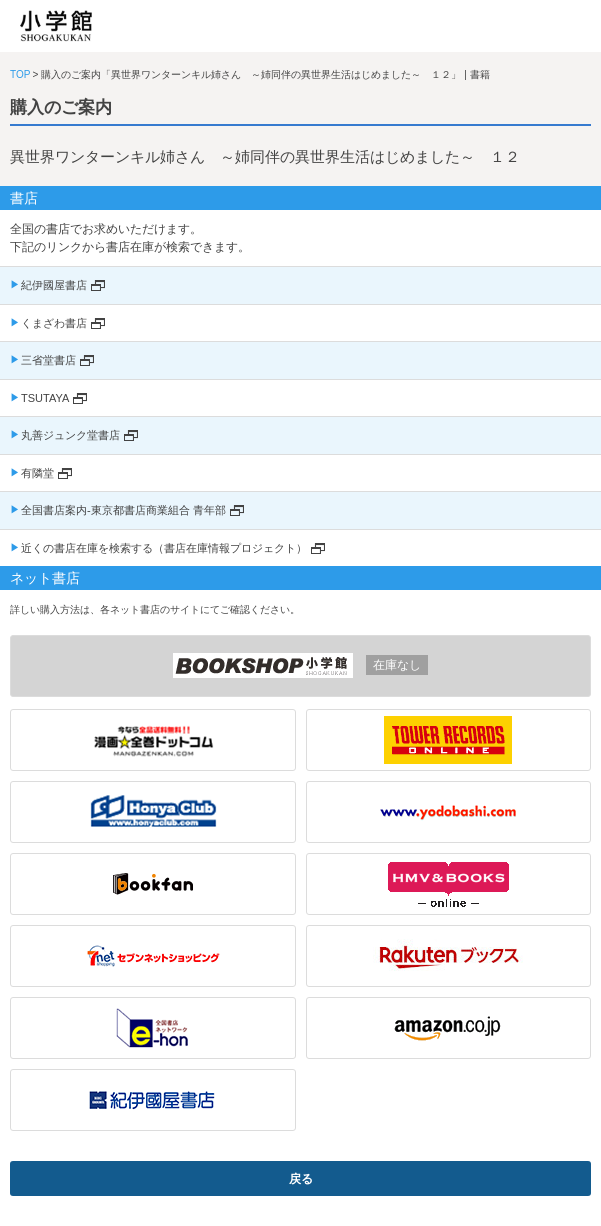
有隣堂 (37, 473)
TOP (20, 74)
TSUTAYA (45, 398)
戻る (301, 1179)
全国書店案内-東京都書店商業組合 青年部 (123, 510)
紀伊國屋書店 (54, 285)
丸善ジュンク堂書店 (70, 435)
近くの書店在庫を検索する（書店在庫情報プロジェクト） (164, 548)
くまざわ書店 (54, 323)
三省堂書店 (48, 360)
